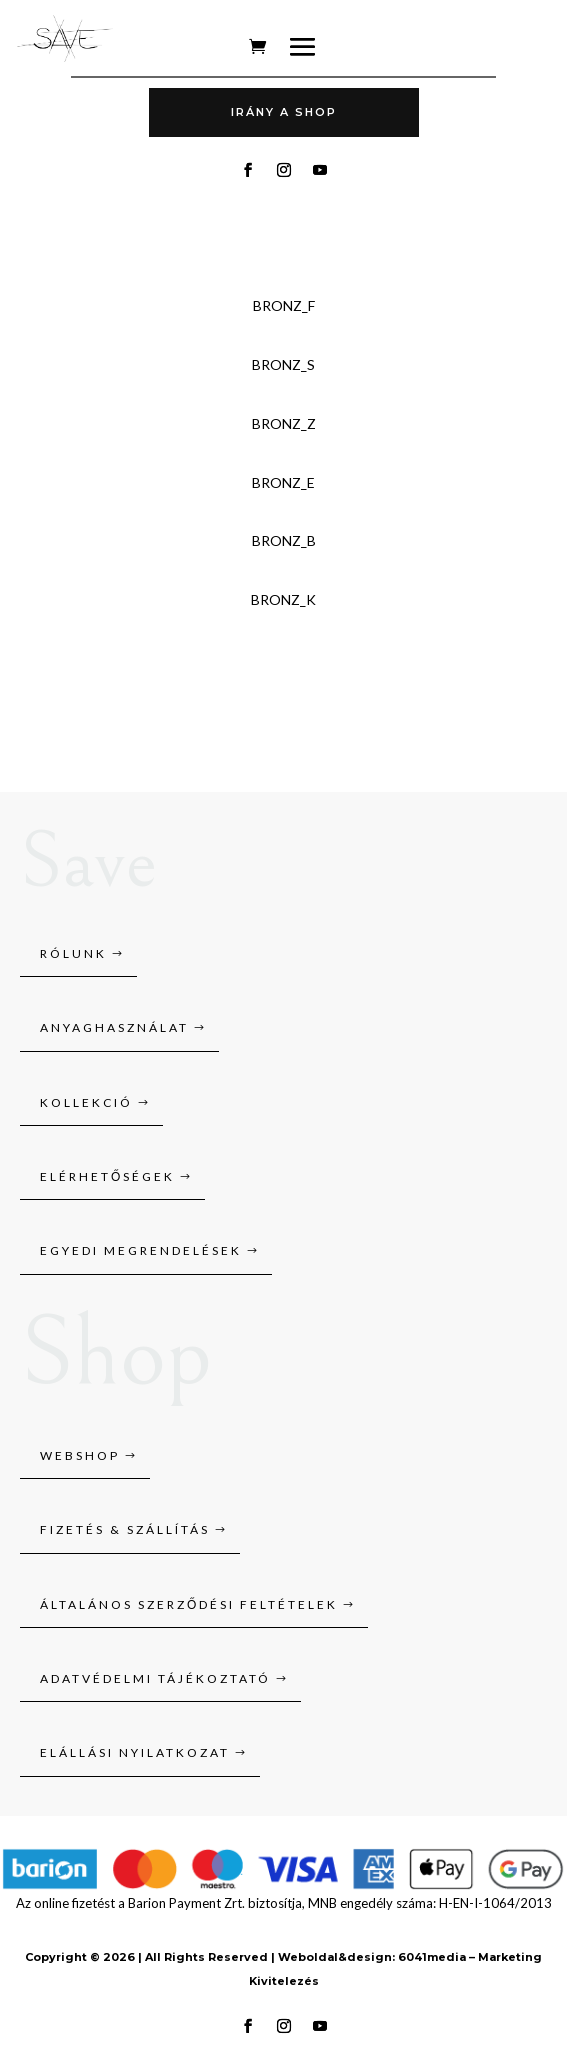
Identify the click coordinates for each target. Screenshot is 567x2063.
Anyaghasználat (114, 1027)
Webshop (80, 1455)
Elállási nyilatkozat (135, 1752)
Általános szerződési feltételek (189, 1604)
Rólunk (73, 953)
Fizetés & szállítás (125, 1529)
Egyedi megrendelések (141, 1250)
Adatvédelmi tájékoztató (155, 1678)
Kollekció (86, 1102)
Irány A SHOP (284, 112)
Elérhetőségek (107, 1176)
